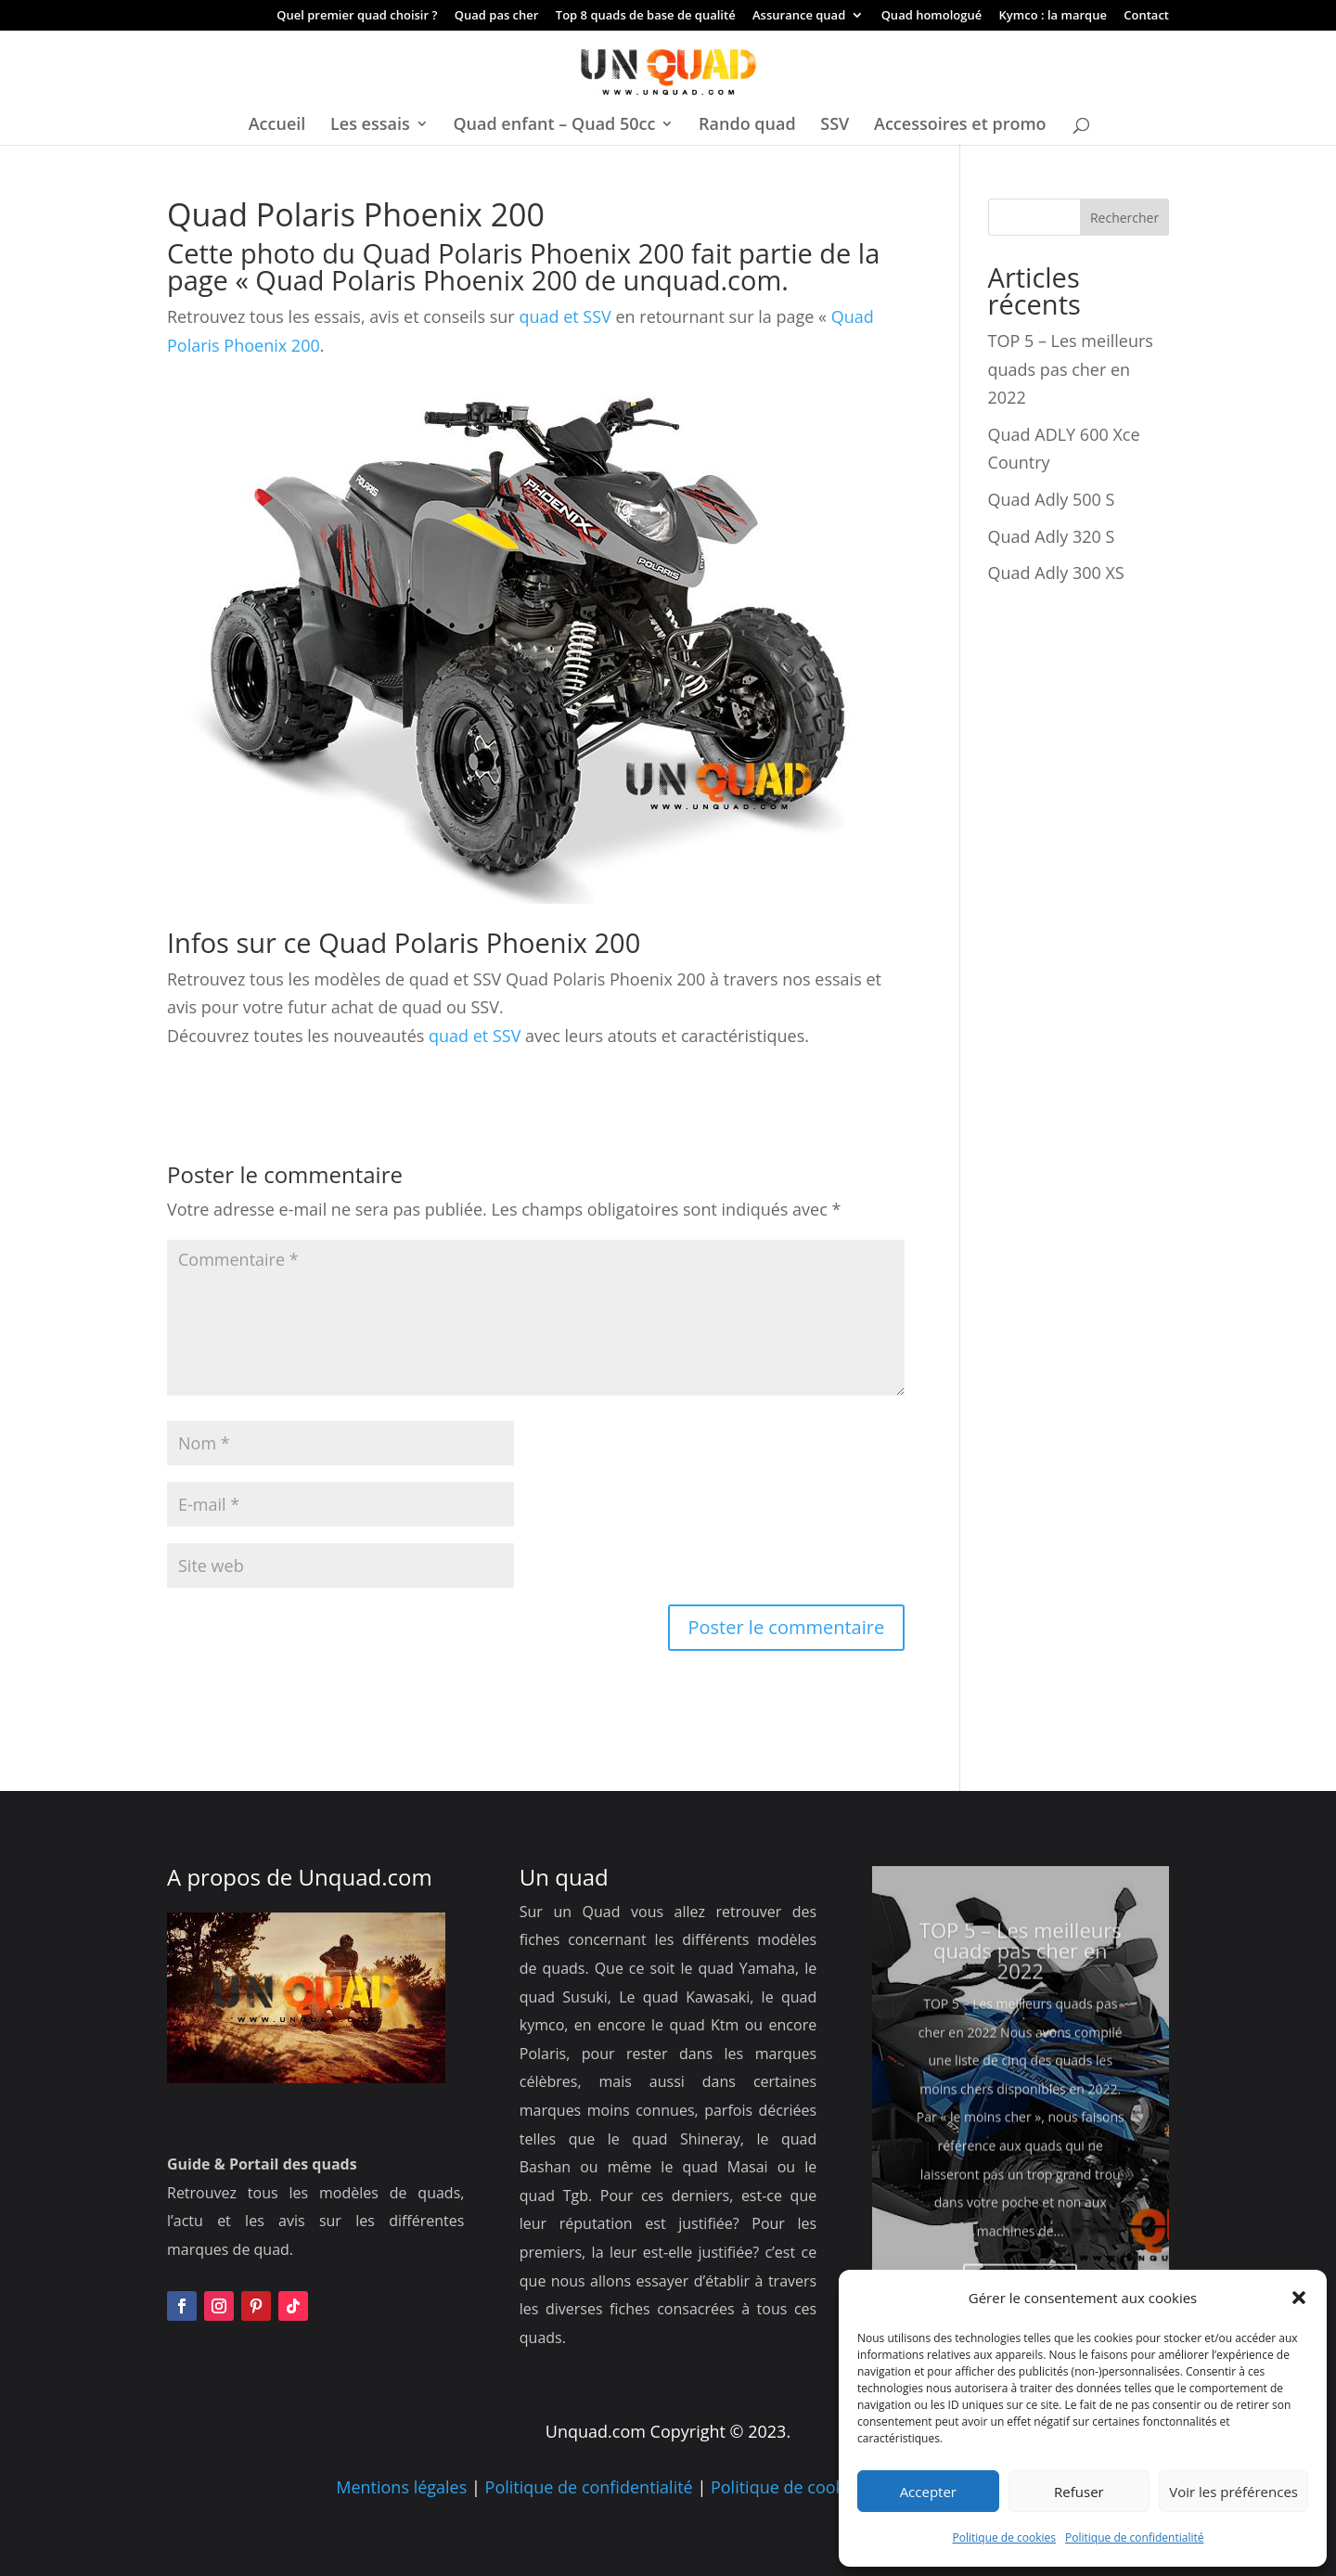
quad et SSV (563, 316)
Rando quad (747, 126)
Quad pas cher (497, 16)
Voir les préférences (1233, 2491)
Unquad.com (365, 1876)
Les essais (370, 126)
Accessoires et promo (960, 126)
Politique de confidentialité (1134, 2537)
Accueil (277, 126)
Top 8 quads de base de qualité (646, 16)
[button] (1299, 2297)
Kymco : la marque (1053, 16)
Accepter (928, 2491)
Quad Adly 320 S (1051, 536)
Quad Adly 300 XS (1056, 572)
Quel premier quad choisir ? (356, 16)
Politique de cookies (1005, 2537)
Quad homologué (932, 16)
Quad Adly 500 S (1051, 499)
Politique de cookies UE (801, 2487)
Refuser (1079, 2491)
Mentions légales (401, 2487)
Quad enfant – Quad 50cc (554, 126)
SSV (834, 126)
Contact (1146, 16)
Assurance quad (798, 16)
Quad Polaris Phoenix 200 (416, 280)
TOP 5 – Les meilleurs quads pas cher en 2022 (1070, 368)
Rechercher (1124, 217)
